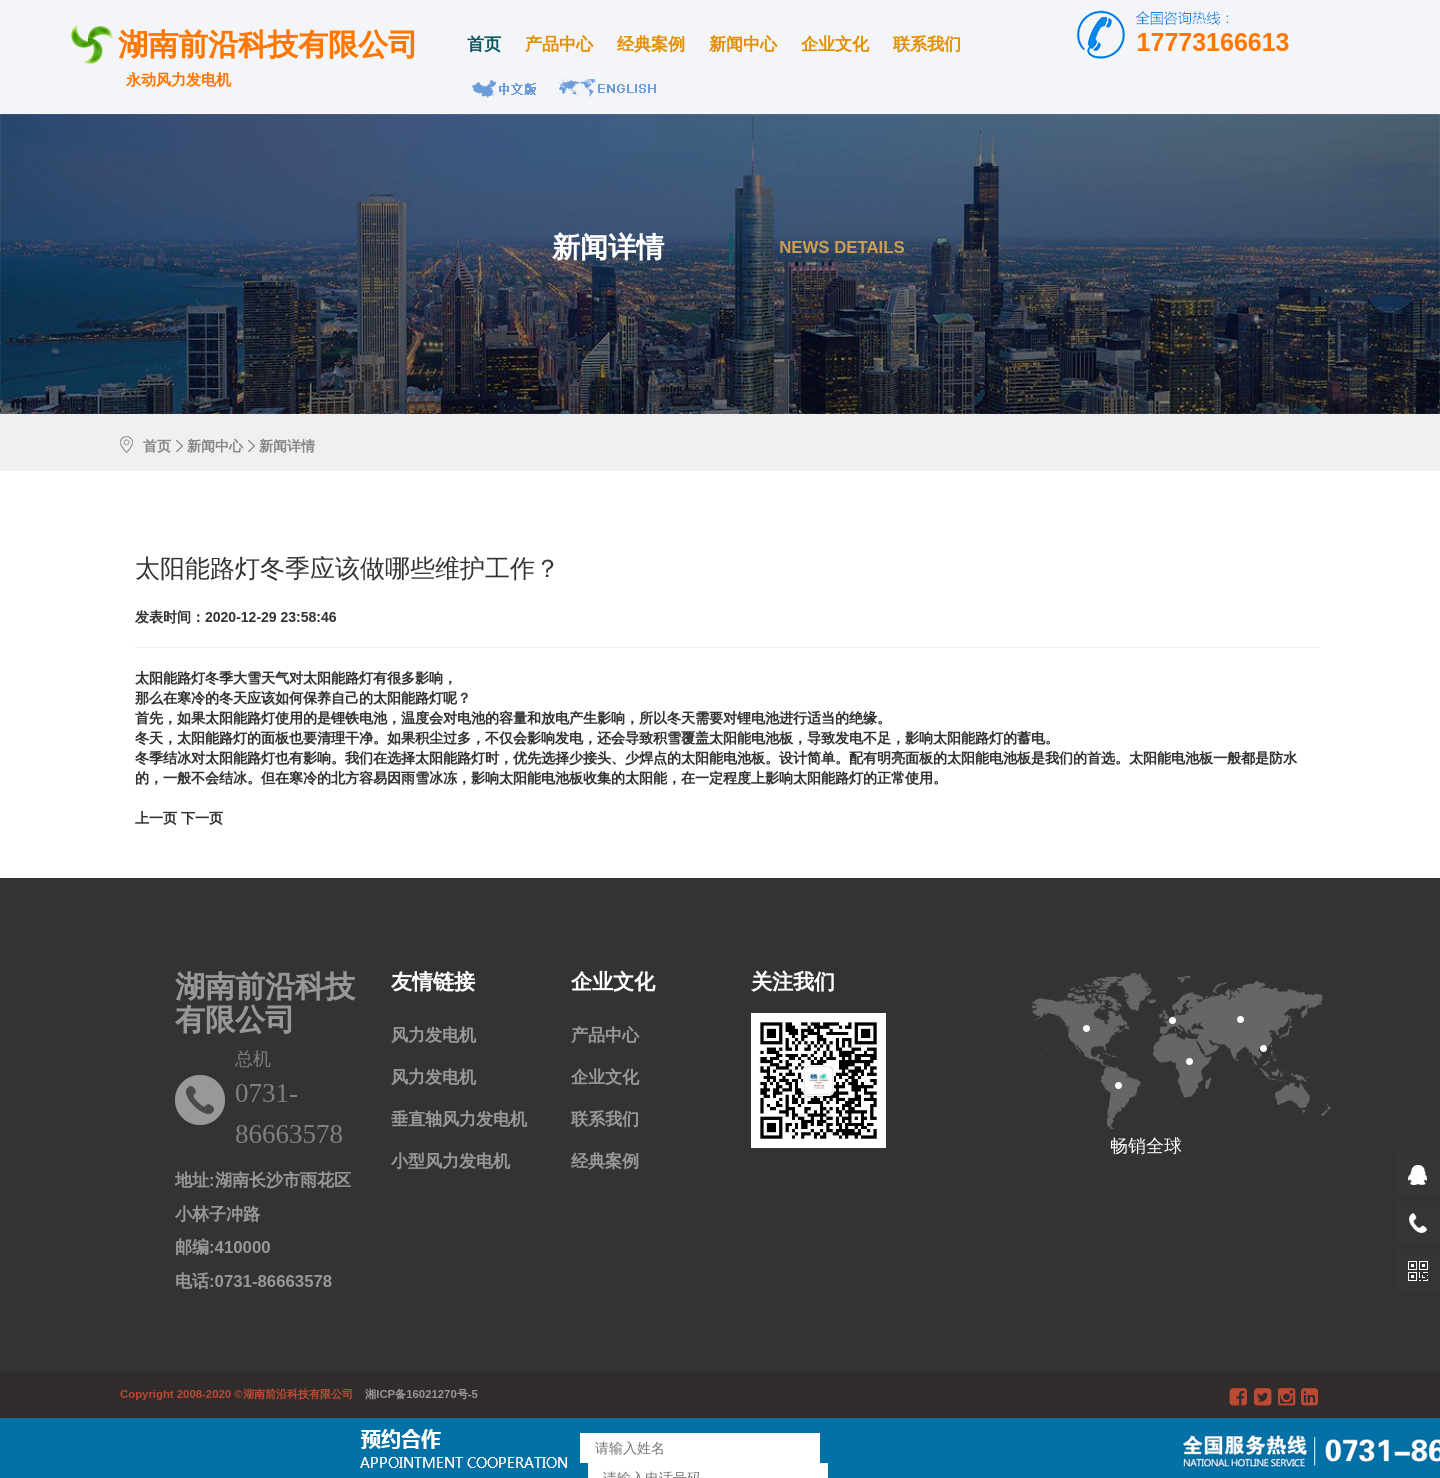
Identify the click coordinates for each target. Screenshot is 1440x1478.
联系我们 (927, 44)
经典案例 (651, 44)
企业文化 (835, 44)
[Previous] (158, 818)
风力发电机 (433, 1035)
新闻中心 (743, 44)
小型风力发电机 (450, 1161)
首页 (484, 44)
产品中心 (559, 44)
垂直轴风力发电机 (459, 1119)
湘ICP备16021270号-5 (417, 1394)
